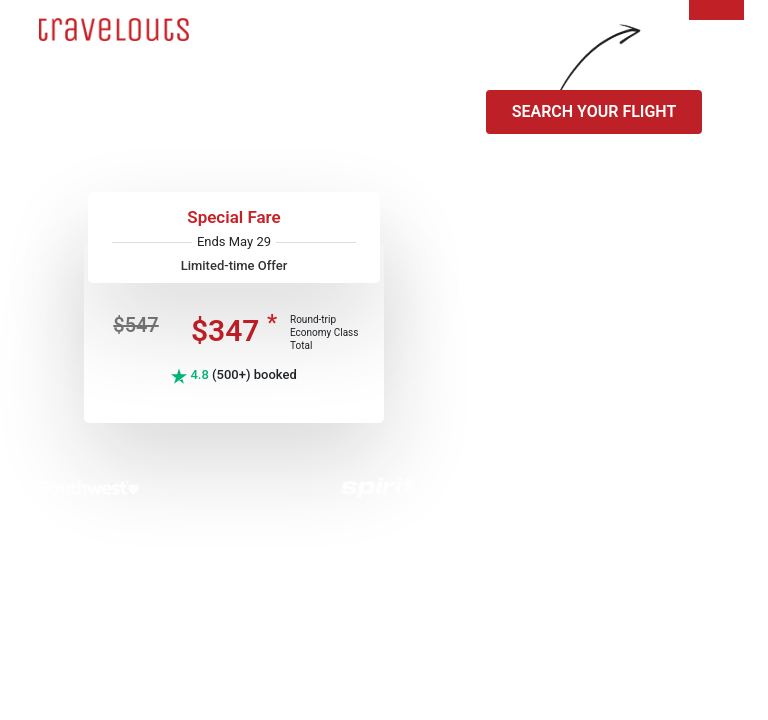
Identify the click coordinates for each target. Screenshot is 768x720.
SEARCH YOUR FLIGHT (594, 111)
